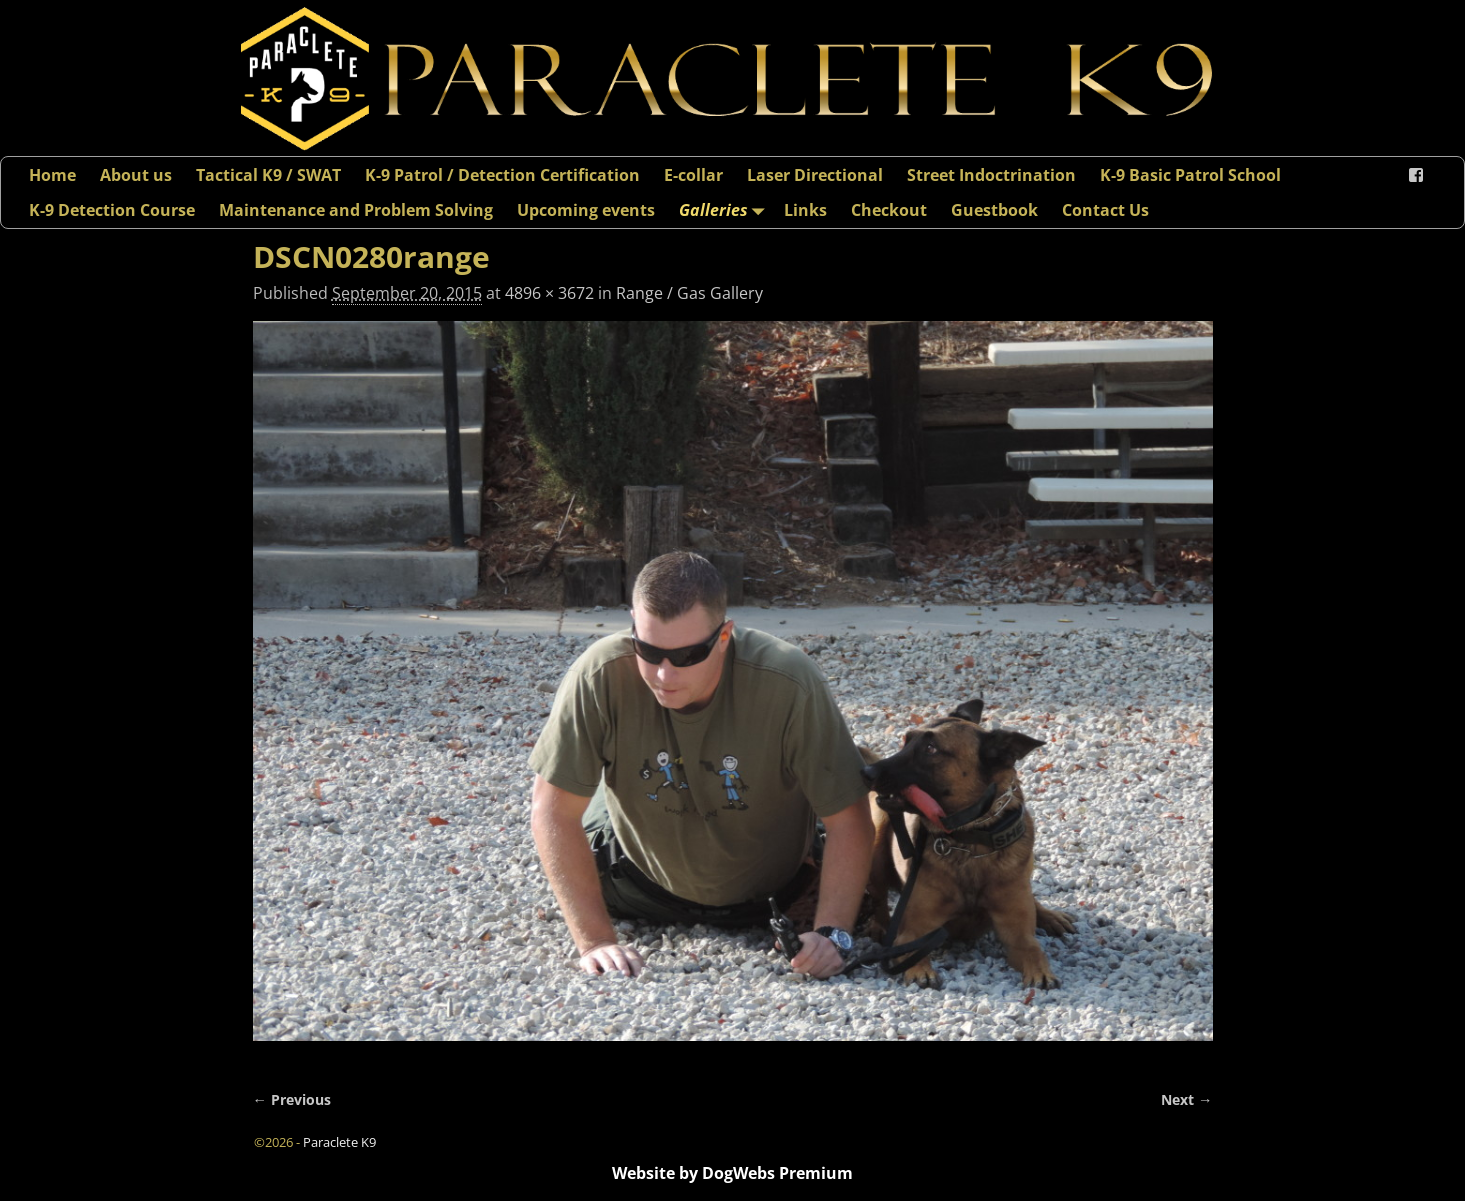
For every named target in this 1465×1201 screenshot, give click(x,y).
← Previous (292, 1099)
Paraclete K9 (339, 1142)
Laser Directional (815, 175)
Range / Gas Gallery (689, 293)
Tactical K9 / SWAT (268, 175)
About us (136, 175)
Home (52, 175)
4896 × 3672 (549, 293)
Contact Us (1105, 210)
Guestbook (994, 210)
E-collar (693, 175)
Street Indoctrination (991, 175)
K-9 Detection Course (112, 210)
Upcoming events (586, 210)
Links (805, 210)
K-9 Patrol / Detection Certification (502, 175)
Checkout (889, 210)
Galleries (725, 209)
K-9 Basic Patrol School (1190, 175)
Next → (1186, 1099)
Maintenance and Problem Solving (356, 210)
